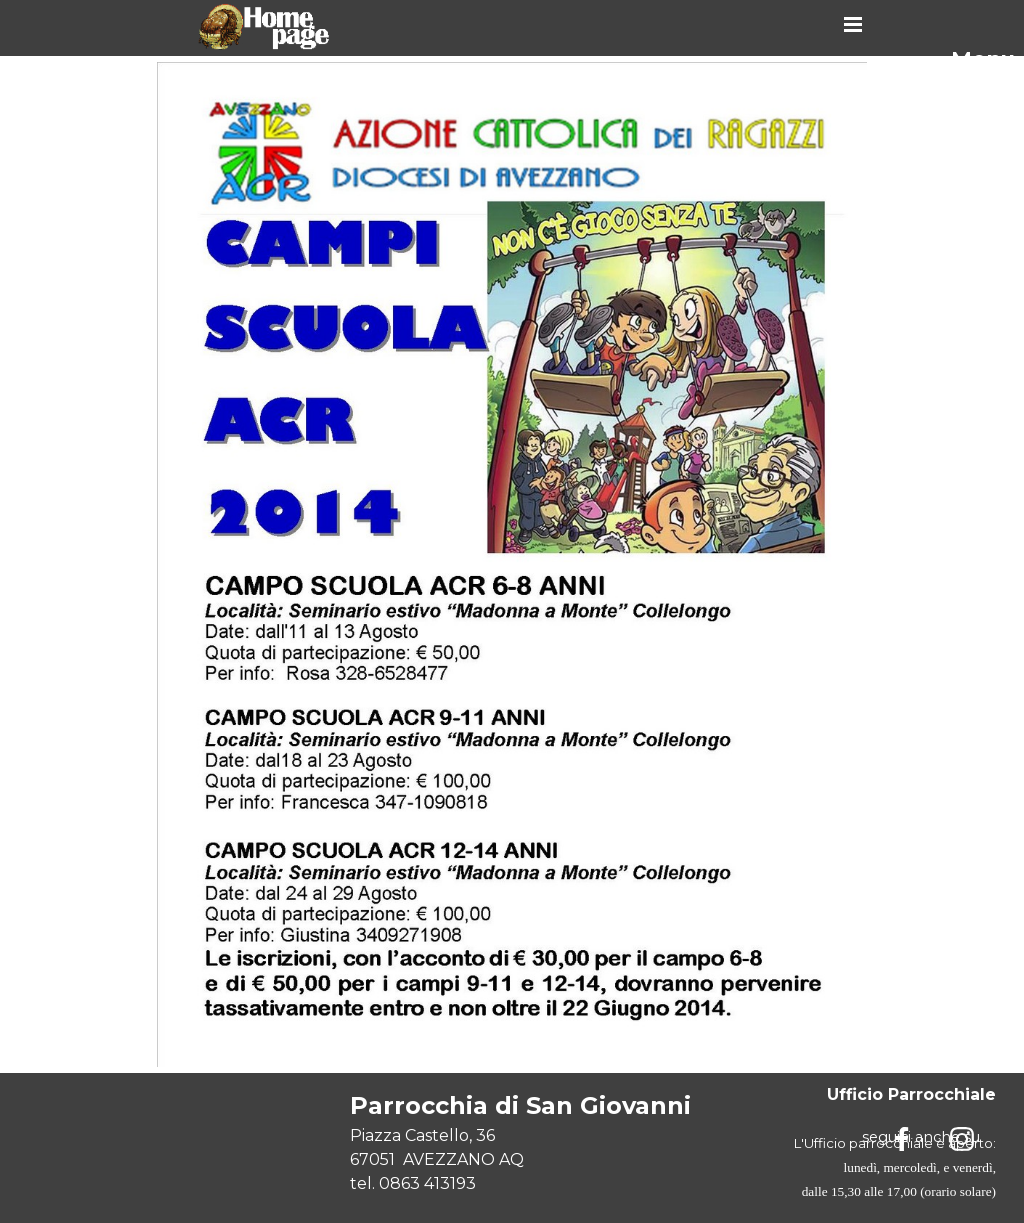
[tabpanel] (543, 1142)
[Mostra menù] (853, 24)
